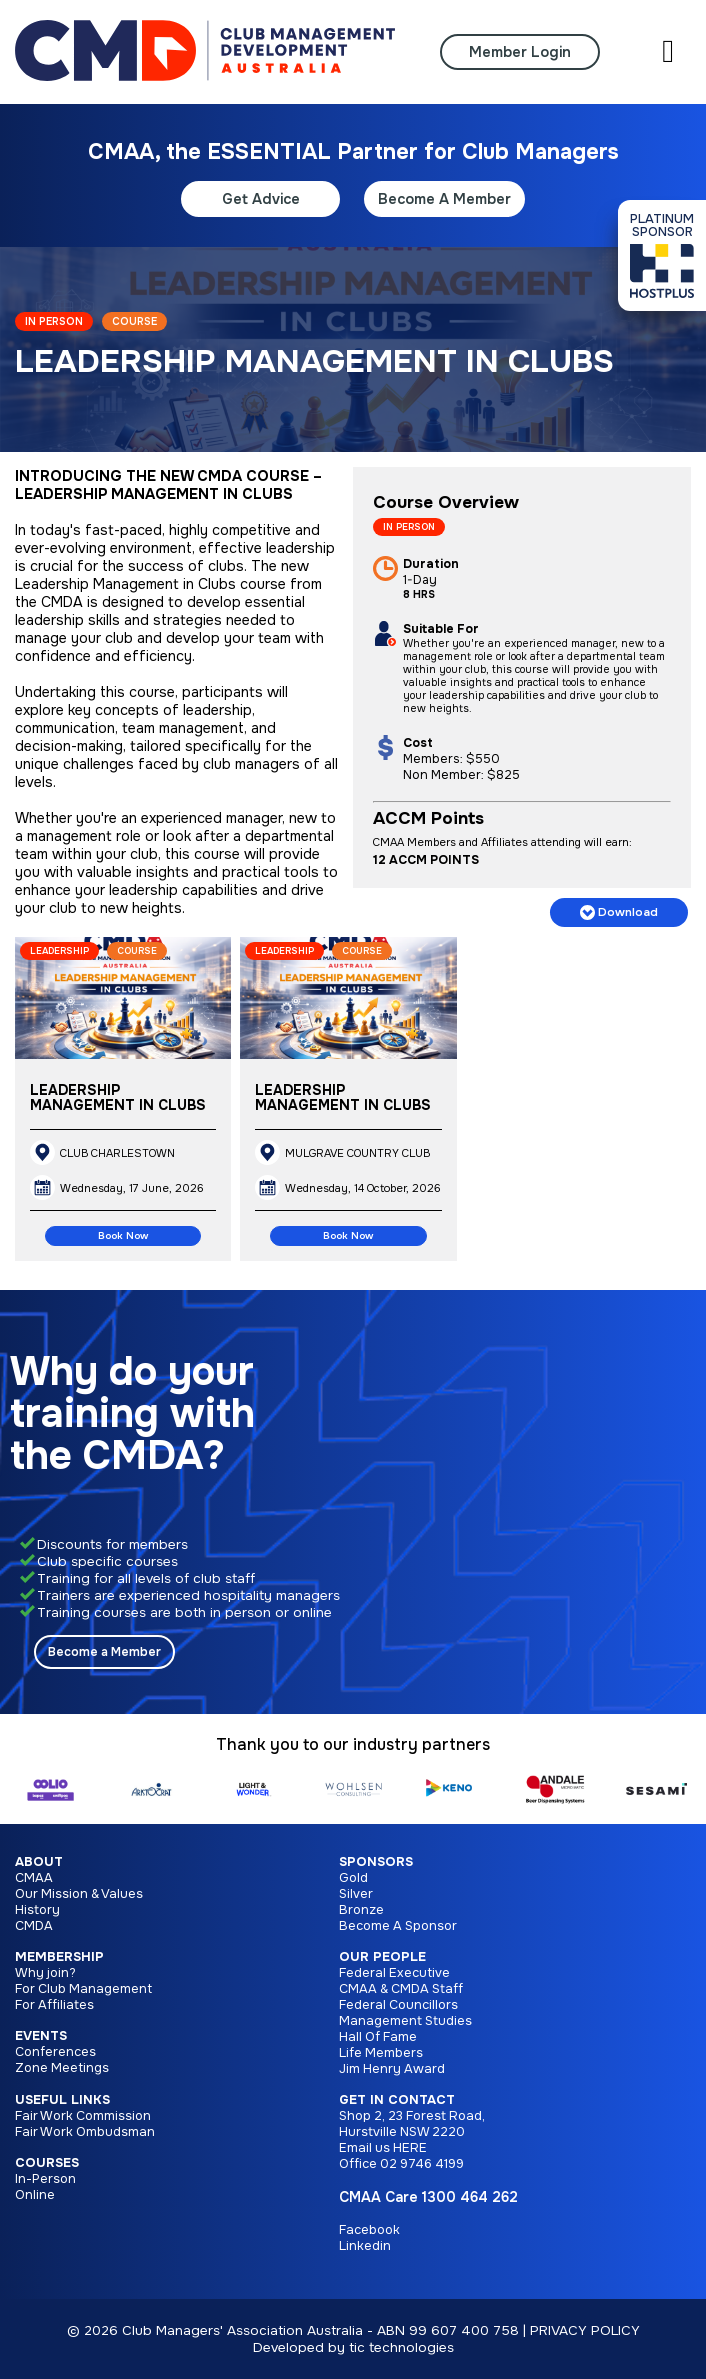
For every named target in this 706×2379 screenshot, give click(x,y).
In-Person (45, 2179)
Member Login (520, 52)
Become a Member (104, 1652)
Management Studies (405, 2021)
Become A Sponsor (398, 1926)
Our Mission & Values (79, 1894)
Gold (353, 1878)
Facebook (369, 2230)
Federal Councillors (398, 2005)
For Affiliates (54, 2005)
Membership (59, 1957)
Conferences (55, 2052)
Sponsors (376, 1862)
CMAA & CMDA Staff (401, 1989)
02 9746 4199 (422, 2164)
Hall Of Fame (378, 2037)
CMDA (34, 1926)
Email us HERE (383, 2148)
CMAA (34, 1878)
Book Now (123, 1236)
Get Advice (261, 199)
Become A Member (444, 199)
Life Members (381, 2053)
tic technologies (401, 2347)
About (39, 1862)
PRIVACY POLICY (585, 2330)
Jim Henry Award (392, 2069)
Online (35, 2195)
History (37, 1910)
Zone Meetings (62, 2068)
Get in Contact (397, 2100)
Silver (356, 1894)
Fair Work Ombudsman (85, 2132)
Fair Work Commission (83, 2116)
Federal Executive (394, 1973)
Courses (47, 2163)
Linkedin (365, 2246)
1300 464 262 (470, 2197)
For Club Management (83, 1989)
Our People (382, 1957)
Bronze (361, 1910)
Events (41, 2036)
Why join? (45, 1973)
